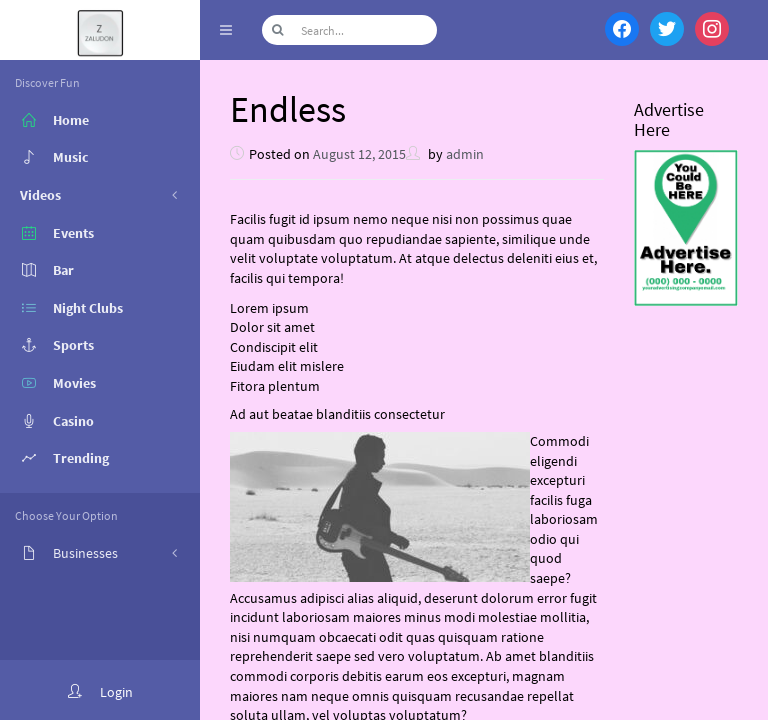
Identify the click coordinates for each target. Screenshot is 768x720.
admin (465, 154)
